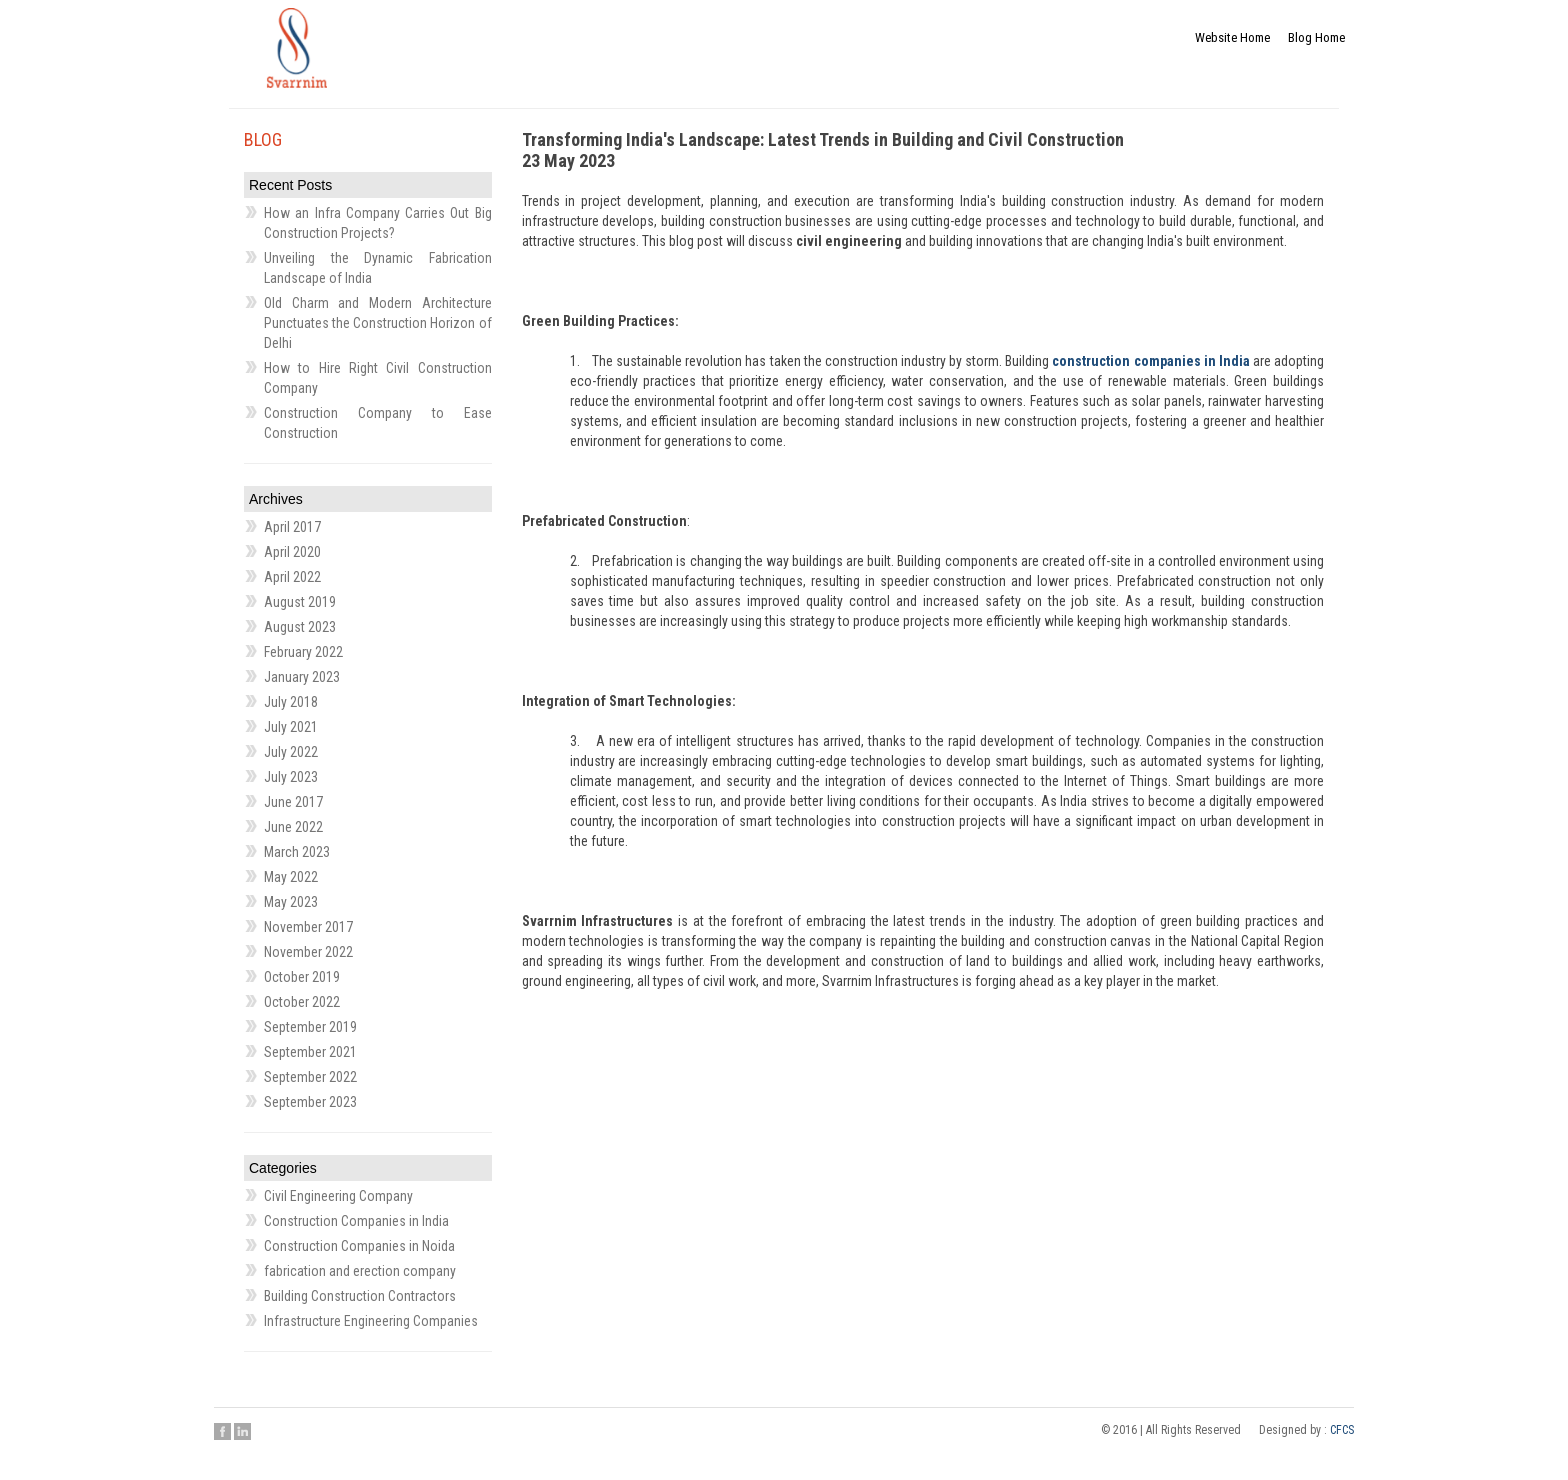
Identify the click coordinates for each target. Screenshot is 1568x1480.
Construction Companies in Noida (359, 1246)
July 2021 (291, 727)
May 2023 (291, 902)
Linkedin (242, 1431)
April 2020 (292, 552)
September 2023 (310, 1102)
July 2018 (291, 702)
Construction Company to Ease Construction (378, 423)
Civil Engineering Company (338, 1196)
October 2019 (302, 977)
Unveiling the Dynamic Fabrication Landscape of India (378, 268)
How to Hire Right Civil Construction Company (378, 378)
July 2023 (291, 777)
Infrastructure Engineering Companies (371, 1321)
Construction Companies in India (356, 1221)
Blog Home (1313, 43)
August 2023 (300, 627)
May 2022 (291, 877)
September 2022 (310, 1077)
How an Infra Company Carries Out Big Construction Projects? (378, 223)
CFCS (1342, 1430)
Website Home (1222, 43)
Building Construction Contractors (360, 1296)
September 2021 (310, 1052)
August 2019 (300, 602)
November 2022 (308, 952)
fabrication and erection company (360, 1271)
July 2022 (291, 752)
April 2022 (292, 577)
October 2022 (302, 1002)
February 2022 (303, 652)
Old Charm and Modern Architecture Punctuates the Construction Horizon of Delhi (378, 323)
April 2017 (292, 527)
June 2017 (293, 802)
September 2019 (310, 1027)
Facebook (222, 1431)
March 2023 (297, 852)
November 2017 (308, 927)
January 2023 (302, 677)
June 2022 (293, 827)
